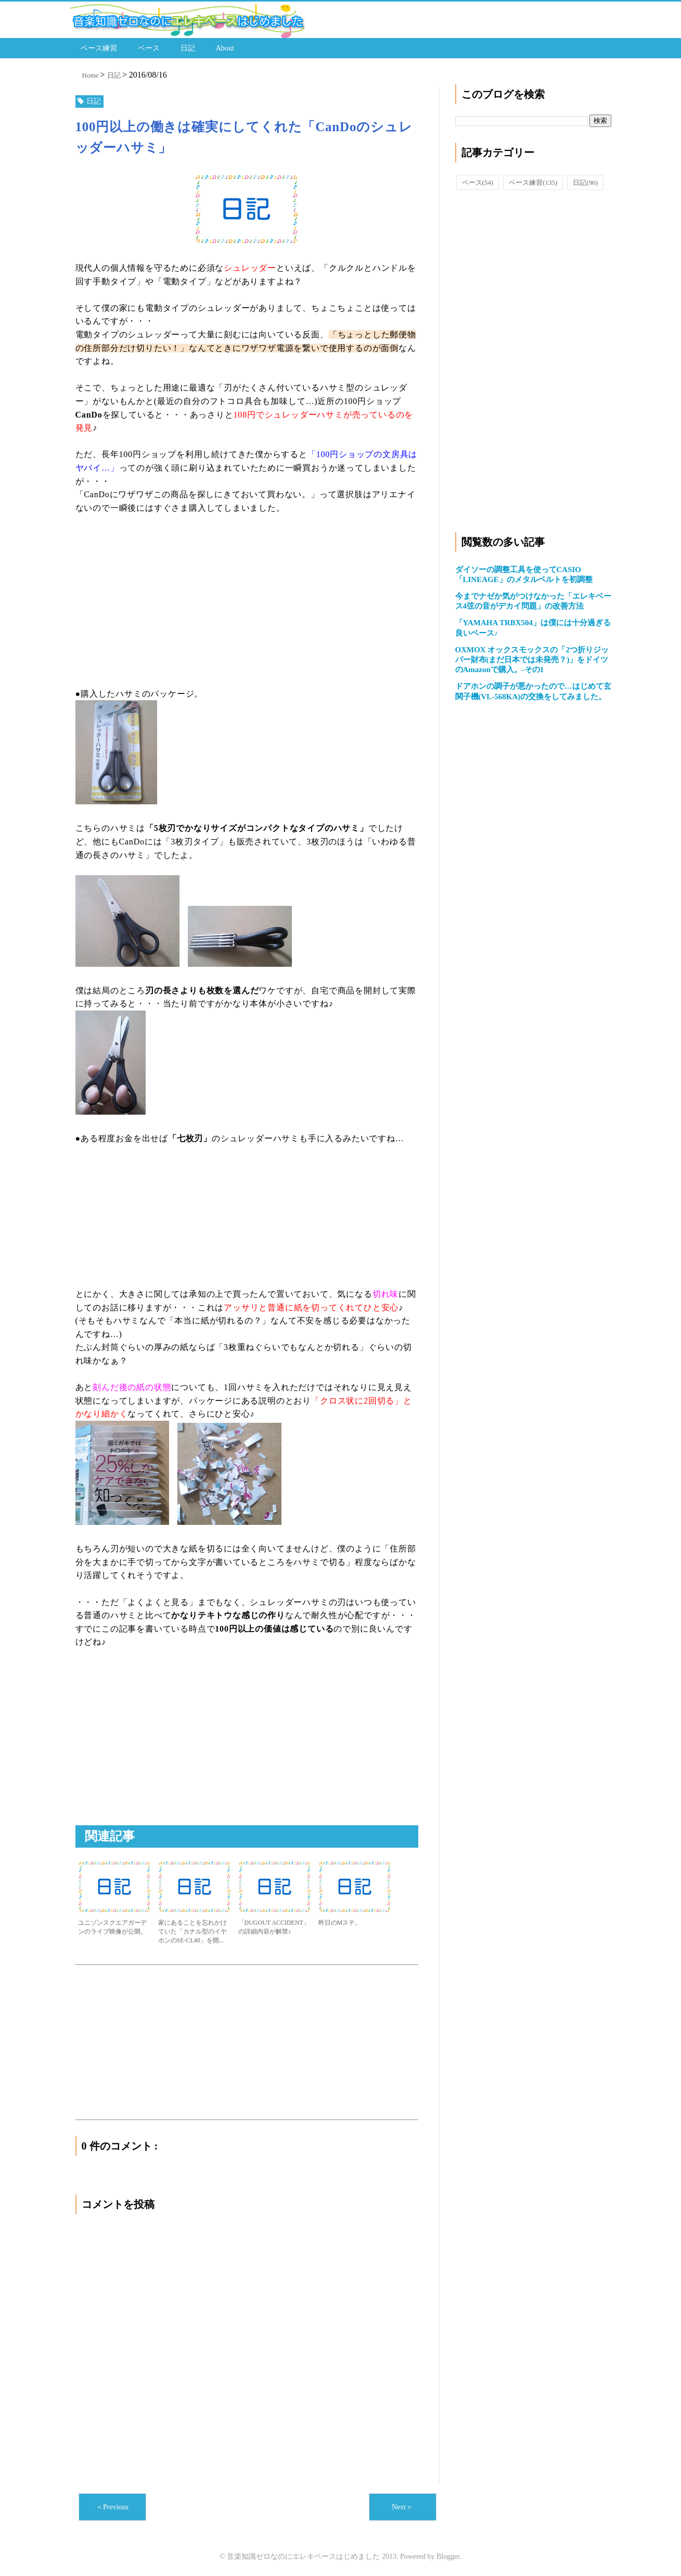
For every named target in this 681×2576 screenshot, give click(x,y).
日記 (188, 47)
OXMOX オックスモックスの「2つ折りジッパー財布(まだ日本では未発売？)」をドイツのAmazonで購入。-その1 (532, 658)
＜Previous (112, 2505)
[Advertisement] (246, 599)
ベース (149, 47)
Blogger (447, 2555)
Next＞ (402, 2505)
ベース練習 (99, 47)
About (225, 47)
